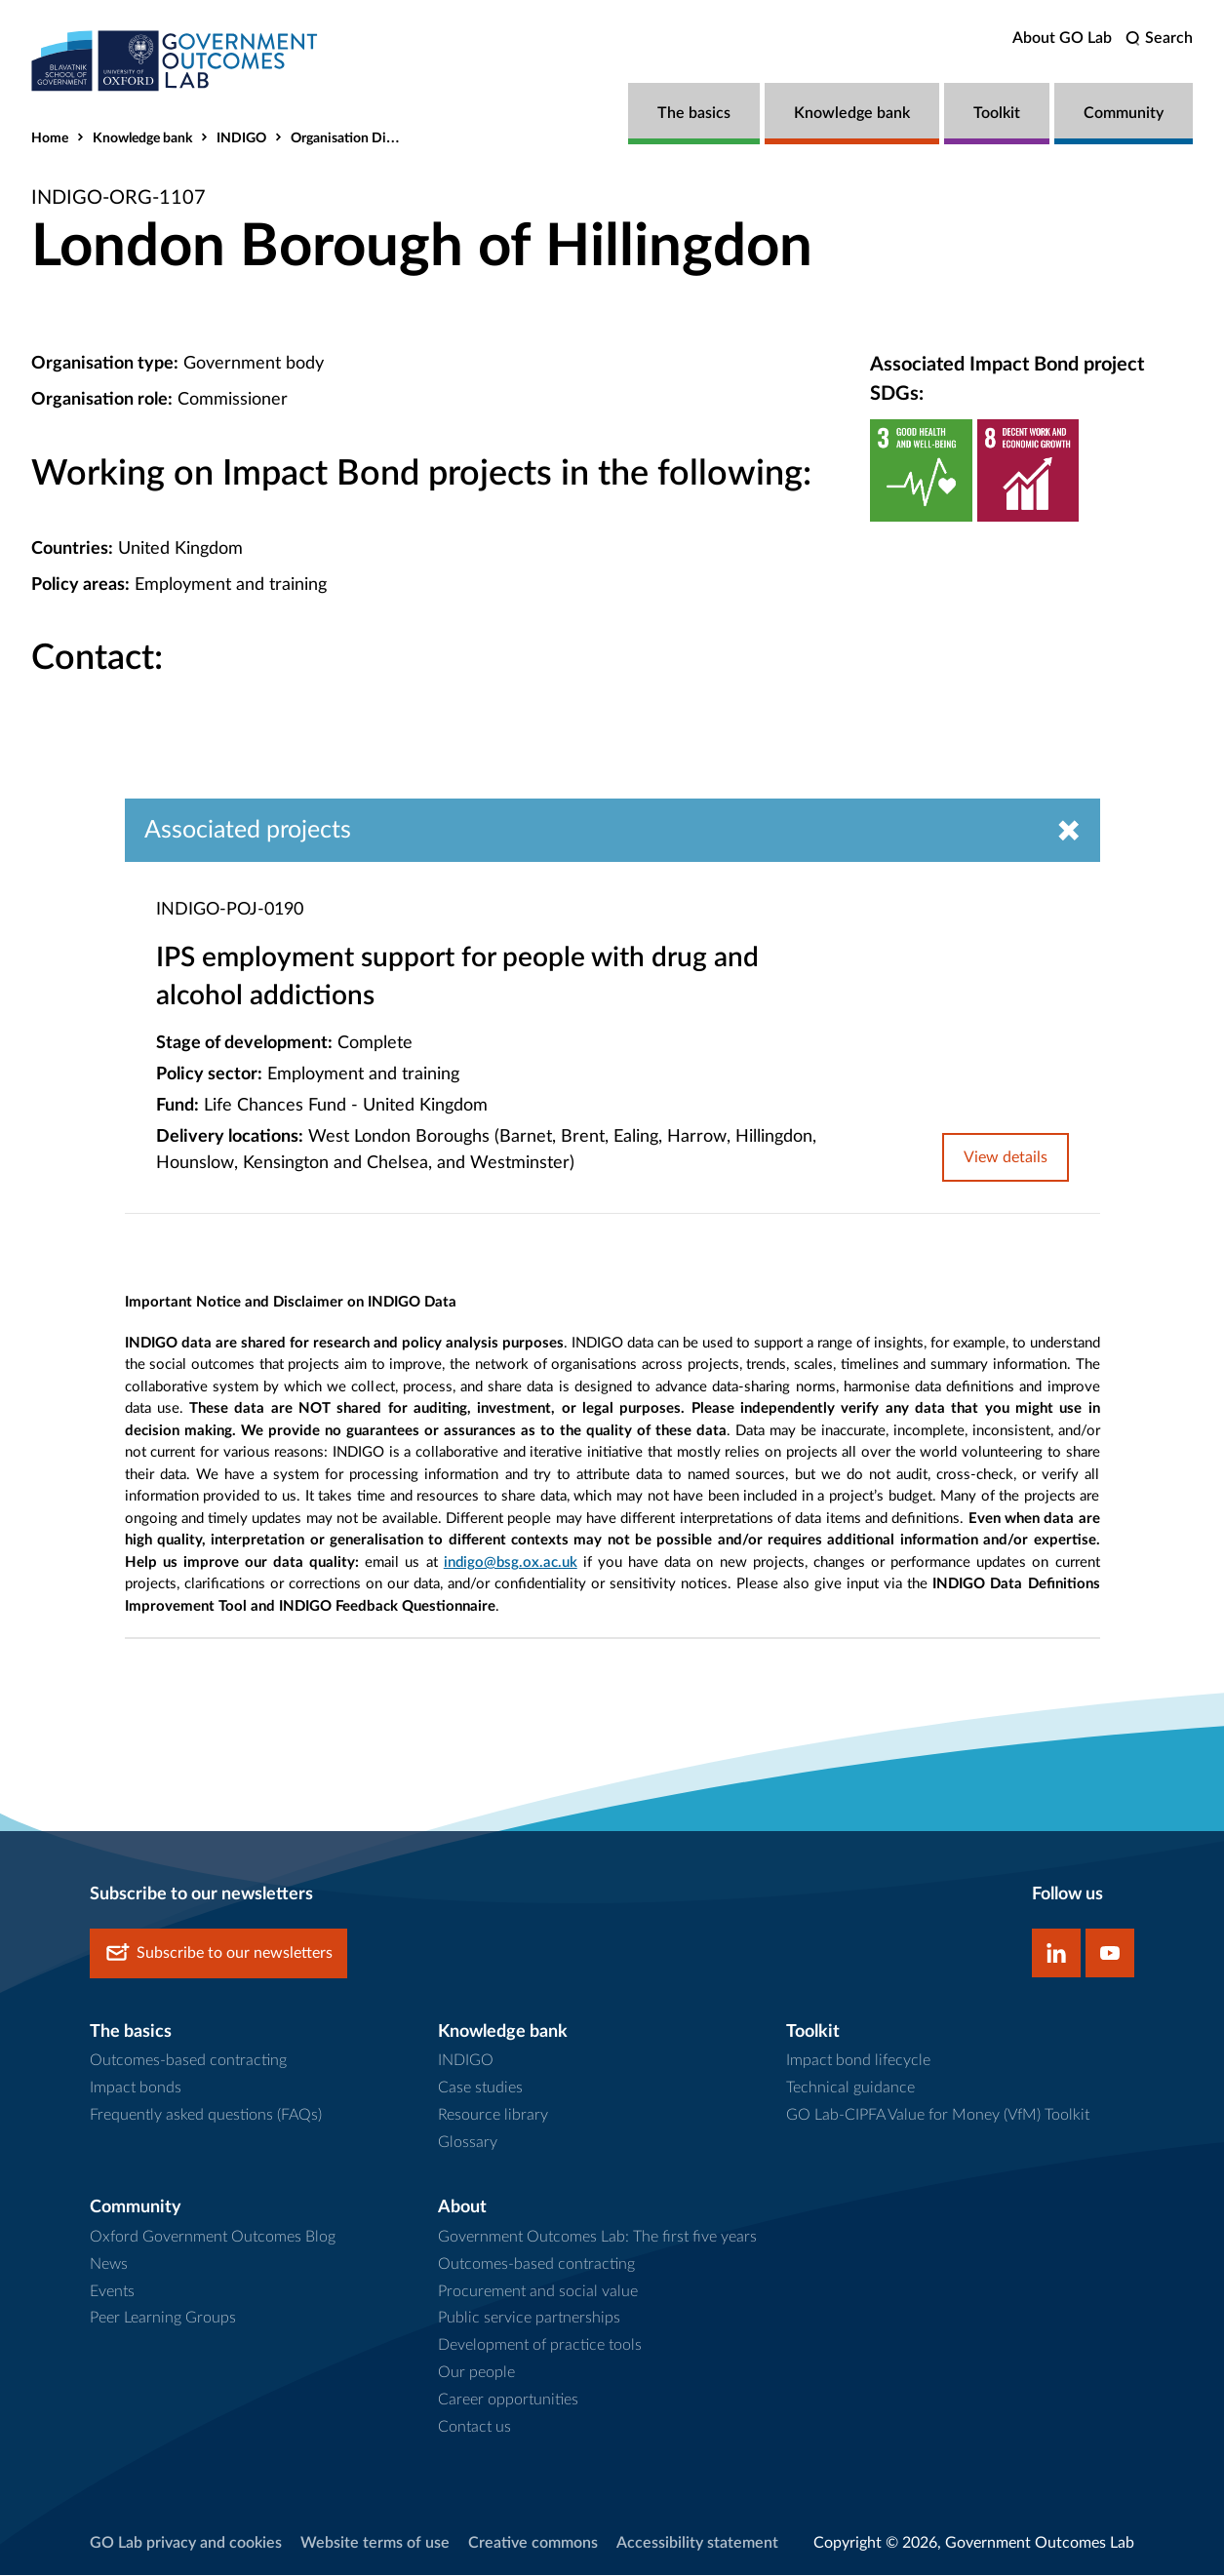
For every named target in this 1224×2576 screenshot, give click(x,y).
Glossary (467, 2143)
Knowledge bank (852, 113)
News (109, 2264)
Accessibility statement (697, 2544)
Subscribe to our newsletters (218, 1953)
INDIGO (241, 138)
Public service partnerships (529, 2318)
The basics (693, 113)
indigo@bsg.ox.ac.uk (510, 1563)
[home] (177, 61)
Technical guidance (850, 2088)
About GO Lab (1062, 38)
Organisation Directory (360, 138)
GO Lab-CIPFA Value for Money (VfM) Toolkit (937, 2116)
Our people (476, 2373)
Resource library (493, 2116)
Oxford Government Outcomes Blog (213, 2236)
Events (112, 2291)
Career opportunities (508, 2400)
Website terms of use (375, 2544)
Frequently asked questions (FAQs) (206, 2116)
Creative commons (533, 2544)
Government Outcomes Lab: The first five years (597, 2236)
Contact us (474, 2428)
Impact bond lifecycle (858, 2061)
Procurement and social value (538, 2291)
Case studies (480, 2088)
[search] (1159, 38)
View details (1005, 1157)
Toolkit (996, 113)
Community (1124, 113)
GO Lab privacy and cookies (186, 2544)
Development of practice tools (540, 2346)
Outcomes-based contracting (188, 2061)
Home (49, 138)
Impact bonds (135, 2088)
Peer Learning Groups (163, 2318)
